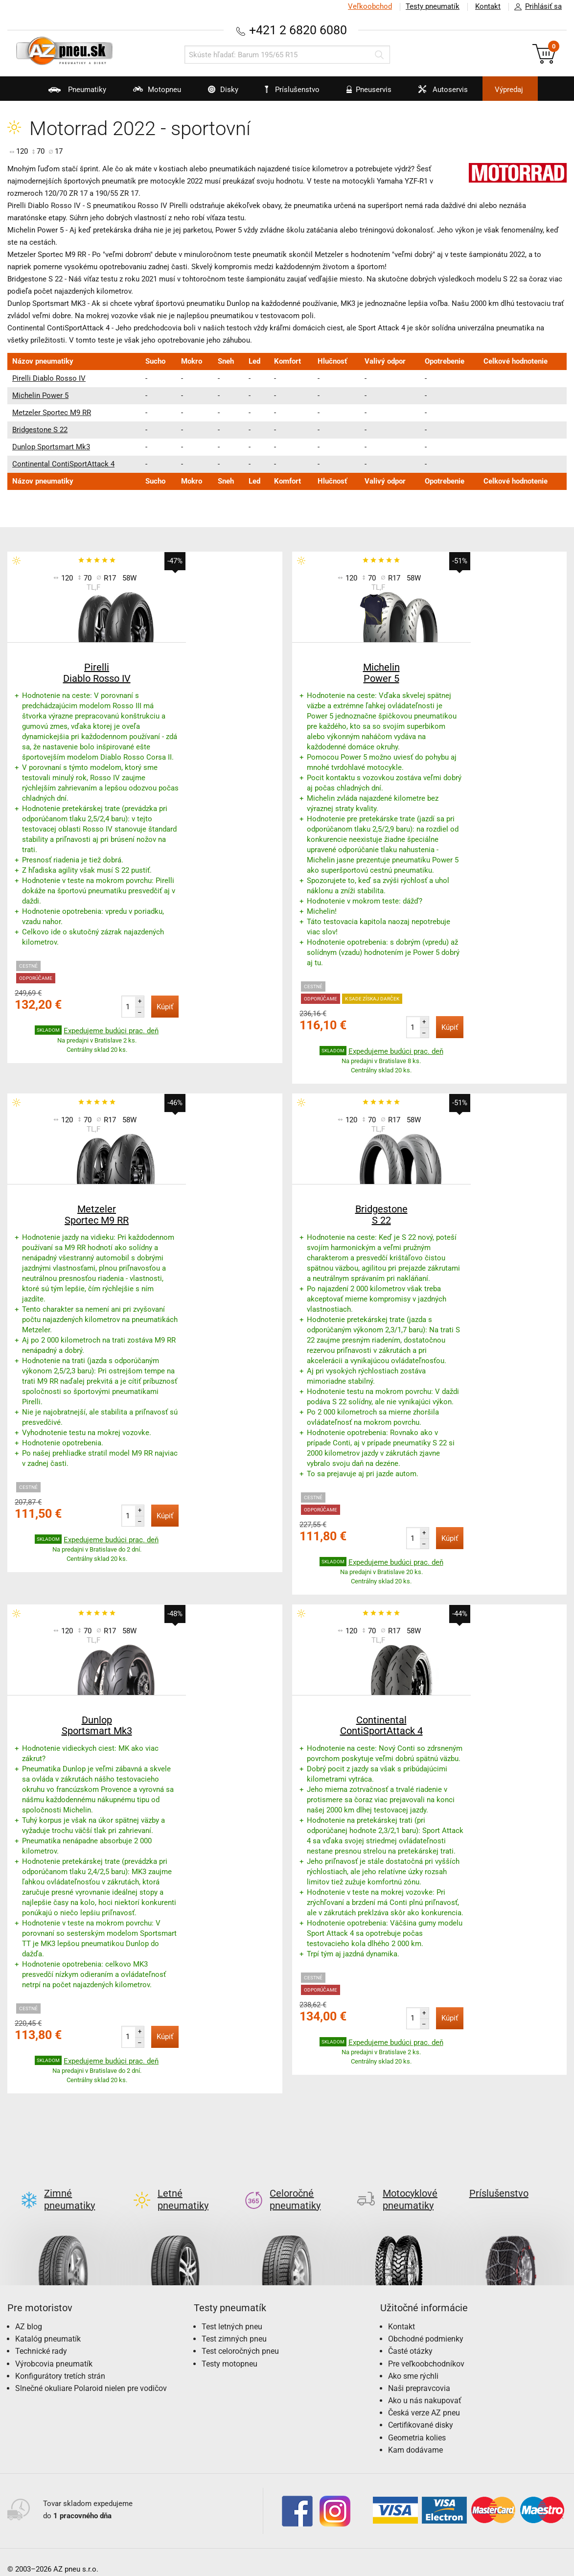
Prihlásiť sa (535, 7)
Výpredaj (509, 89)
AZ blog (28, 2313)
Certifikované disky (420, 2411)
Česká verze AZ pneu (424, 2399)
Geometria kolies (417, 2424)
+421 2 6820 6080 (298, 30)
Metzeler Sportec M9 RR (51, 412)
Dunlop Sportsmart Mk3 (51, 446)
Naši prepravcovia (419, 2374)
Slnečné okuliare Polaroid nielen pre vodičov (91, 2374)
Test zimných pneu (234, 2325)
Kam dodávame (415, 2436)
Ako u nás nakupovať (424, 2386)
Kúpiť (165, 1006)
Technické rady (41, 2337)
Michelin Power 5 (40, 395)
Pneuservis (363, 93)
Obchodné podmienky (425, 2325)
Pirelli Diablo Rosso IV (49, 378)
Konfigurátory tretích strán (60, 2362)
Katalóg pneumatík (48, 2325)
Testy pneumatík (432, 6)
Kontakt (488, 6)
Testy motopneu (229, 2350)
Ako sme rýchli (413, 2362)
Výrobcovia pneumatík (53, 2350)
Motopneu (151, 93)
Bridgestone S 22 (40, 429)
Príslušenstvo (292, 89)
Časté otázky (410, 2337)
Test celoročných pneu (240, 2337)
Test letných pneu (232, 2313)
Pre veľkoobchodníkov (426, 2350)
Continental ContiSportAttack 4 (63, 464)
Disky (217, 93)
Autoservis (437, 93)
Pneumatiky (71, 93)
